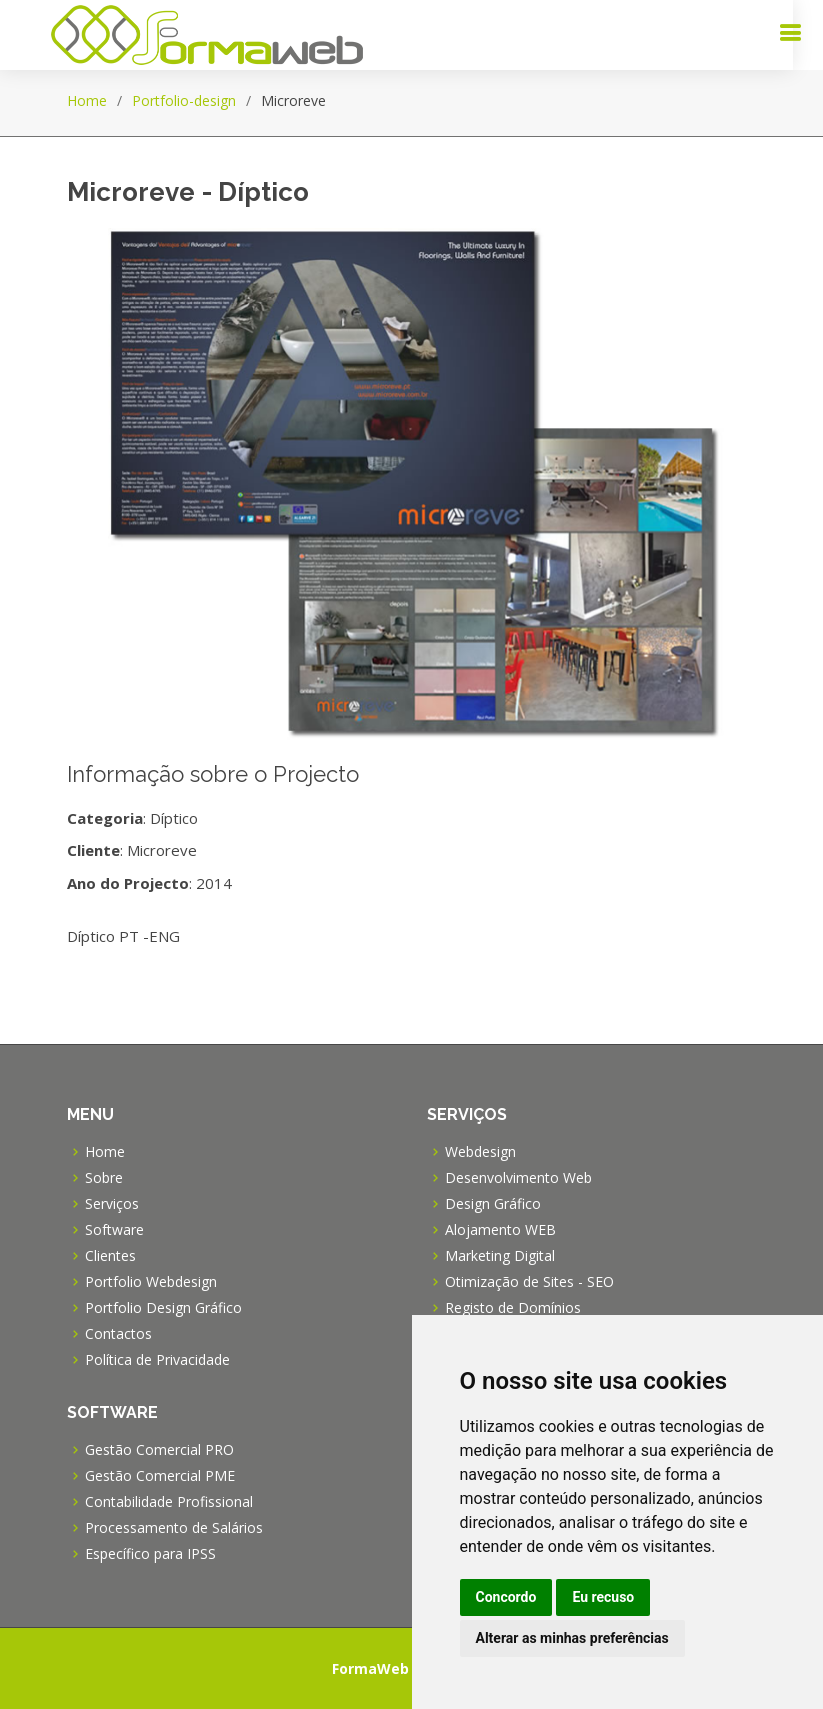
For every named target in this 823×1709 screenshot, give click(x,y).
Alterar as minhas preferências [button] (572, 1638)
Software (114, 1230)
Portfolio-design (184, 100)
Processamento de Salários (174, 1528)
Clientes (110, 1256)
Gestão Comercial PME (160, 1476)
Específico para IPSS (150, 1554)
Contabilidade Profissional (169, 1502)
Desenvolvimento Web (518, 1178)
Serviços (112, 1204)
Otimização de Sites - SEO (529, 1282)
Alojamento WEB (500, 1230)
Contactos (118, 1334)
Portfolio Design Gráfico (163, 1308)
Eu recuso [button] (603, 1597)
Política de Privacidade (157, 1360)
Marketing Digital (500, 1256)
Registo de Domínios (513, 1308)
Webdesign (480, 1152)
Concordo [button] (506, 1597)
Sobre (104, 1178)
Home (87, 100)
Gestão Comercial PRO (159, 1450)
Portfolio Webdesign (151, 1282)
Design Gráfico (493, 1204)
